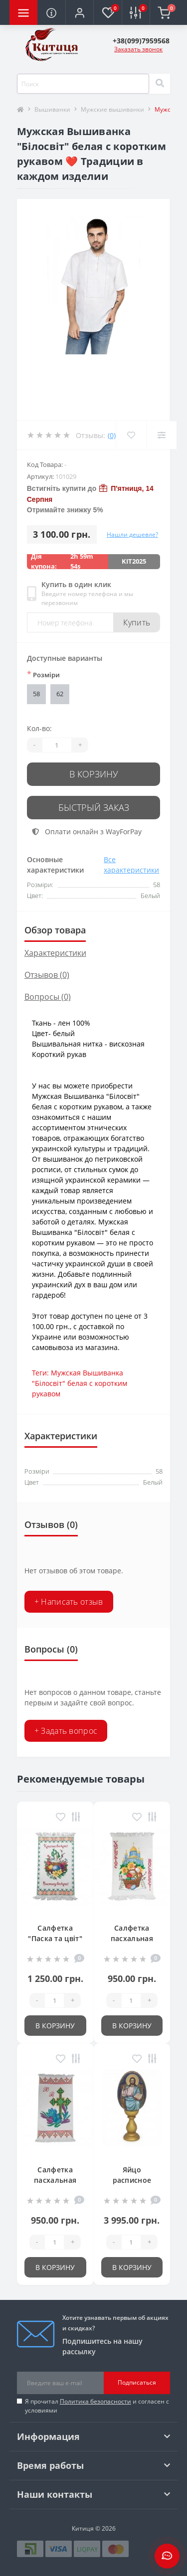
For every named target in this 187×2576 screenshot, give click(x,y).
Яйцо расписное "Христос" (132, 2180)
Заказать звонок (138, 49)
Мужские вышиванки (112, 109)
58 (36, 693)
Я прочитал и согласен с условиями (97, 2406)
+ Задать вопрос (66, 1730)
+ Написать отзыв (68, 1601)
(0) (112, 435)
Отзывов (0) (46, 974)
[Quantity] (57, 745)
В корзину (93, 774)
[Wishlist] (131, 435)
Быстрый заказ (93, 807)
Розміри (43, 674)
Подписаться (137, 2382)
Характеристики (55, 952)
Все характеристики (131, 865)
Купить (136, 622)
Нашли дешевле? (132, 534)
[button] (79, 12)
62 (59, 693)
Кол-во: (39, 728)
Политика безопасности (95, 2401)
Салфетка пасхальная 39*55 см (55, 2180)
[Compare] (161, 435)
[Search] (159, 84)
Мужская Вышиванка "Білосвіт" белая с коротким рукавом (79, 1383)
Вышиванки (52, 109)
